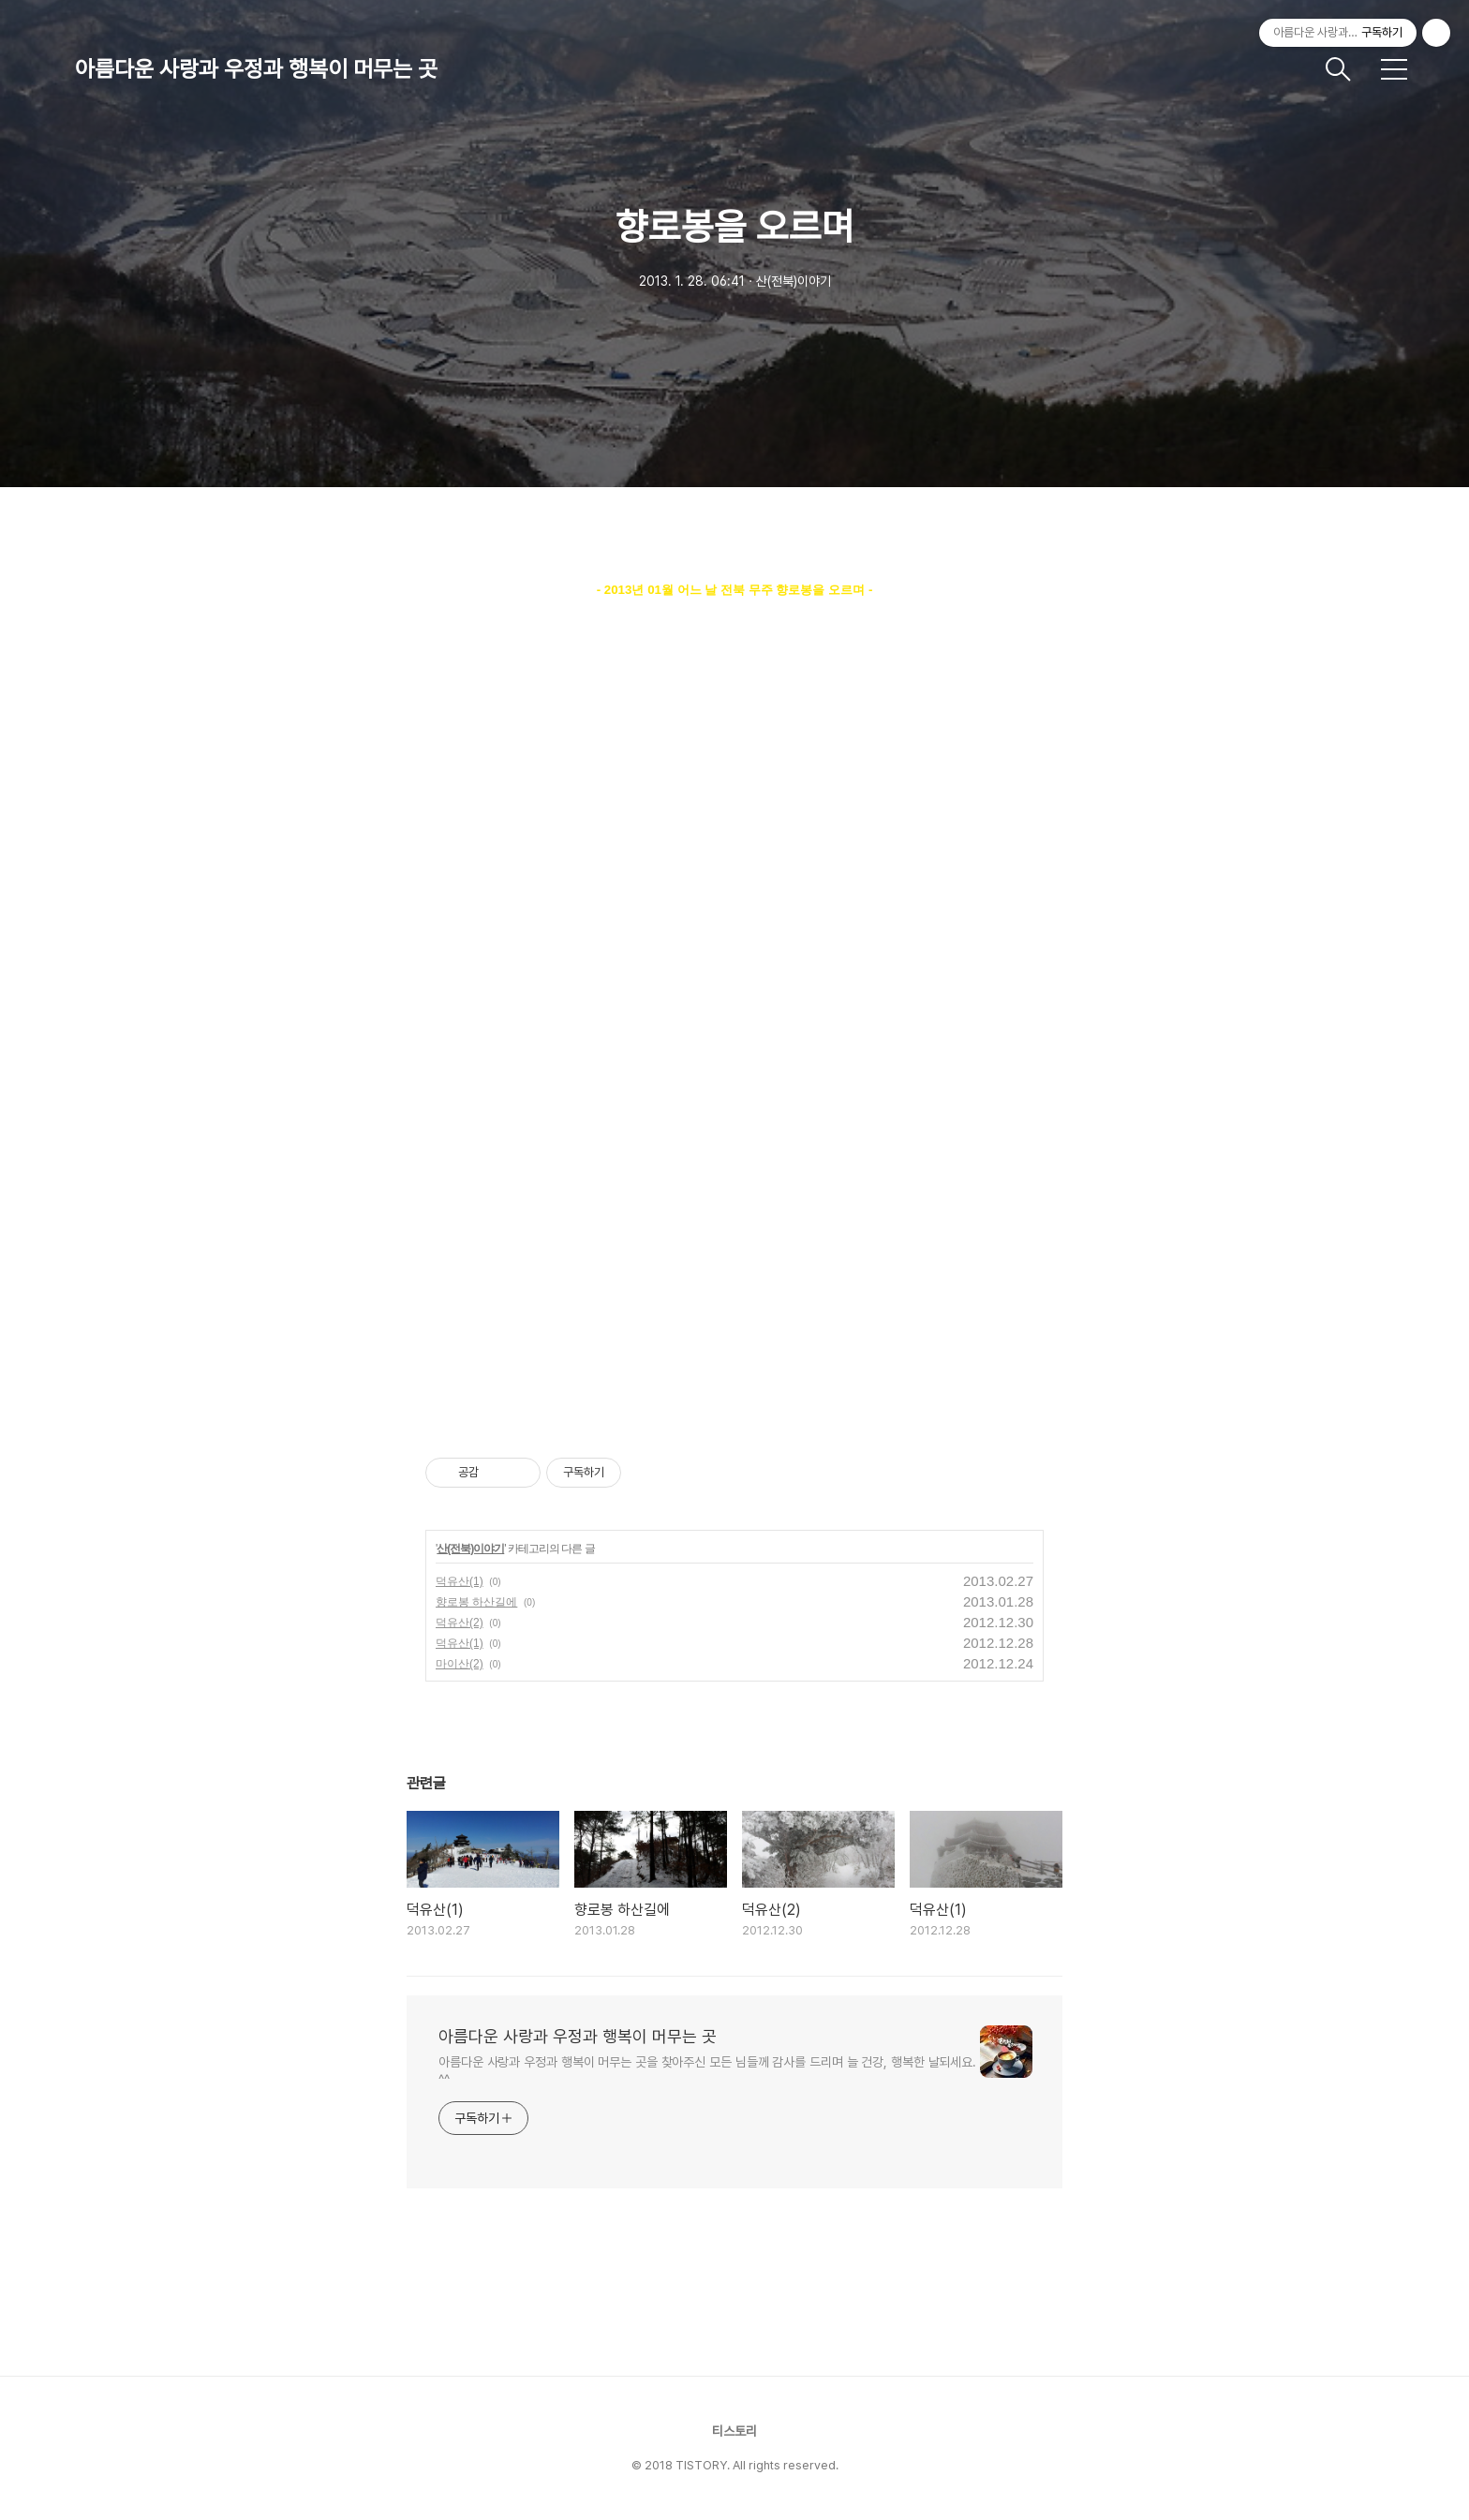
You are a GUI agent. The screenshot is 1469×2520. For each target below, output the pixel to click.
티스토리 (734, 2431)
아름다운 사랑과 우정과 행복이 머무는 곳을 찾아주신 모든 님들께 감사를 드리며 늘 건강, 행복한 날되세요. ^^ (707, 2070)
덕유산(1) (459, 1581)
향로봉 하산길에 (476, 1601)
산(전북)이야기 (470, 1548)
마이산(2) (459, 1663)
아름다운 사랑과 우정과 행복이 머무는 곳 (256, 68)
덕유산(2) (459, 1622)
